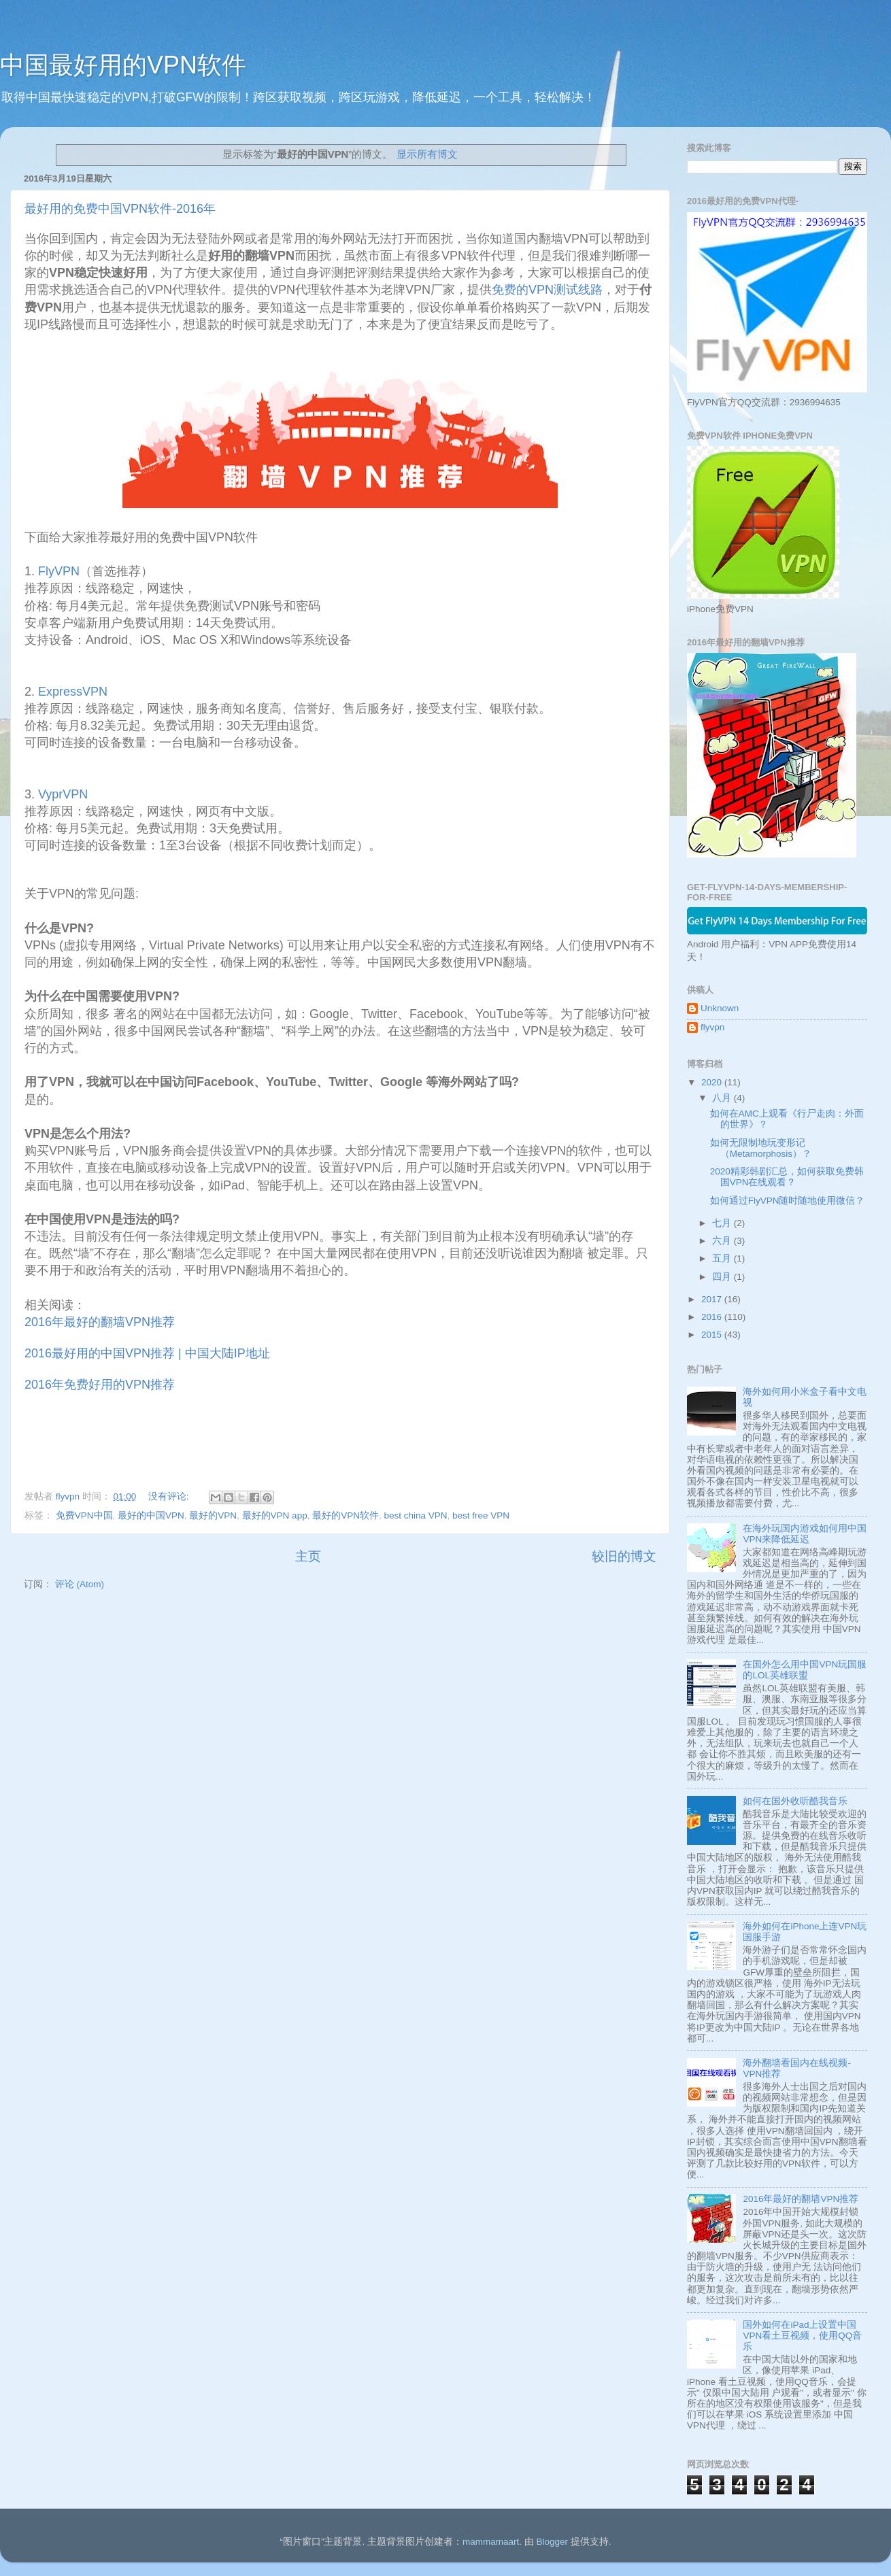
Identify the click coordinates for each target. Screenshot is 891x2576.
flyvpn (712, 1027)
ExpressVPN (71, 691)
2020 (712, 1082)
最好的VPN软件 (345, 1515)
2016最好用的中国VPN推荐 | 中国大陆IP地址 (147, 1353)
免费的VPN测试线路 (547, 289)
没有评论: (170, 1496)
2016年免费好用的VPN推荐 (99, 1384)
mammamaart (491, 2542)
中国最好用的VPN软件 (123, 65)
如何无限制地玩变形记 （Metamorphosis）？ (760, 1148)
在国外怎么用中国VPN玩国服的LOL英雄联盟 (805, 1669)
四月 (723, 1277)
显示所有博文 (427, 154)
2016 (712, 1317)
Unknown (720, 1008)
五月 (723, 1258)
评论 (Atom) (79, 1584)
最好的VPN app (274, 1515)
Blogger (552, 2542)
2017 (712, 1299)
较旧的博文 (624, 1556)
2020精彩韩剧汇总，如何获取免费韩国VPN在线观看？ (787, 1176)
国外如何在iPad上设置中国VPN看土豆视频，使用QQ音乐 (802, 2336)
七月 (723, 1223)
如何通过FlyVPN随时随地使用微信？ (787, 1201)
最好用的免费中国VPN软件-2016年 (120, 209)
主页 (308, 1556)
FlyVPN (57, 571)
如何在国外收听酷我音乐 (795, 1801)
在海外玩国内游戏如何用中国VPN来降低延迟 (805, 1533)
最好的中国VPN (151, 1515)
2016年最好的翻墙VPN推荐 (99, 1322)
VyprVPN (63, 794)
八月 (723, 1098)
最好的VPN (213, 1515)
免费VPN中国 (84, 1515)
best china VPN (415, 1515)
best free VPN (480, 1515)
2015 (712, 1334)
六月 (723, 1241)
